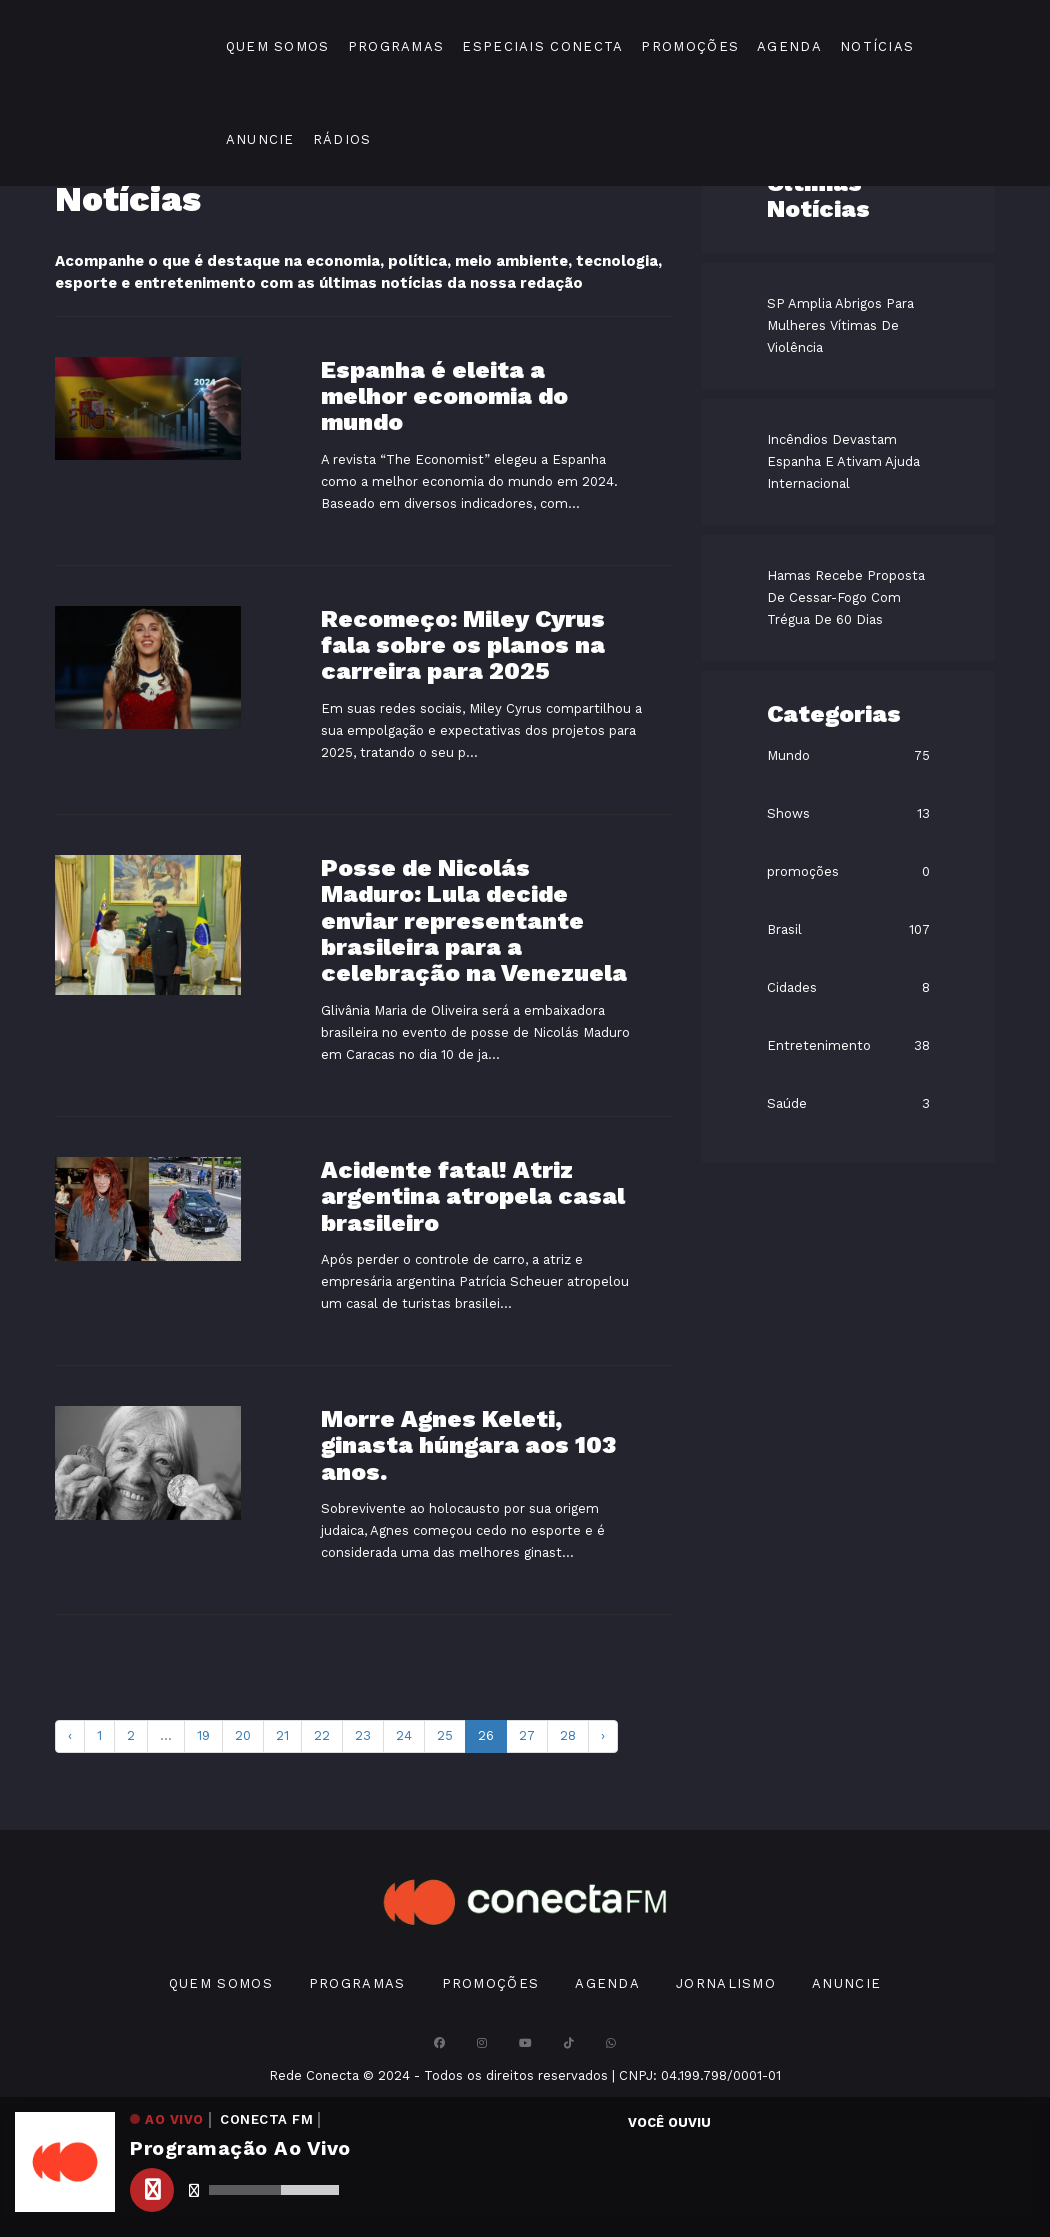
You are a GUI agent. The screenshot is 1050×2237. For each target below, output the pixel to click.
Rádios (342, 139)
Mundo (788, 755)
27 (527, 1735)
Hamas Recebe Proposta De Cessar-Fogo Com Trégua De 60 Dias (846, 597)
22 (322, 1735)
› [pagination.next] (603, 1735)
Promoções (690, 46)
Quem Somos (278, 46)
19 (203, 1735)
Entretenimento (819, 1045)
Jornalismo (726, 1983)
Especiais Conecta (542, 46)
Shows (788, 813)
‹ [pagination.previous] (70, 1735)
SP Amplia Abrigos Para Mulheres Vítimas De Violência (840, 325)
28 (568, 1735)
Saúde (787, 1103)
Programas (396, 46)
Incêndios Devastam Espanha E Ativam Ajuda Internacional (843, 461)
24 (404, 1735)
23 (363, 1735)
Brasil (784, 929)
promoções (803, 871)
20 (243, 1735)
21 (282, 1735)
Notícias (877, 46)
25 (445, 1735)
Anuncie (260, 139)
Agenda (789, 46)
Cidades (792, 987)
